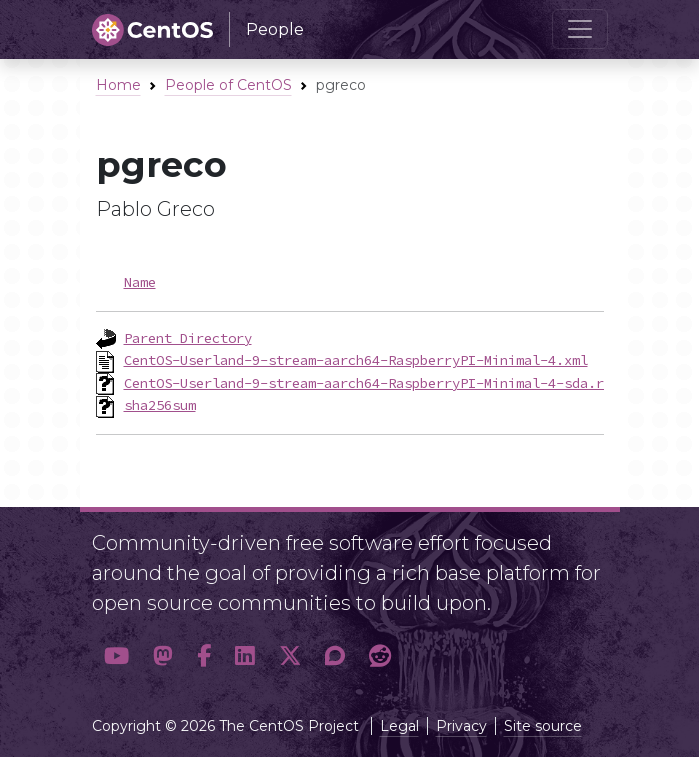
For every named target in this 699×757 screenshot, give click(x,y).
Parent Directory (188, 338)
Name (140, 282)
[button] (116, 657)
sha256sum (160, 405)
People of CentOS (228, 85)
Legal (399, 726)
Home (118, 85)
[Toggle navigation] (580, 29)
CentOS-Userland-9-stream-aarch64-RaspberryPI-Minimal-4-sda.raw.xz (384, 383)
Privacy (461, 726)
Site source (543, 726)
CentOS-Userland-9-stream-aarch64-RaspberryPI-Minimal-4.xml (356, 360)
